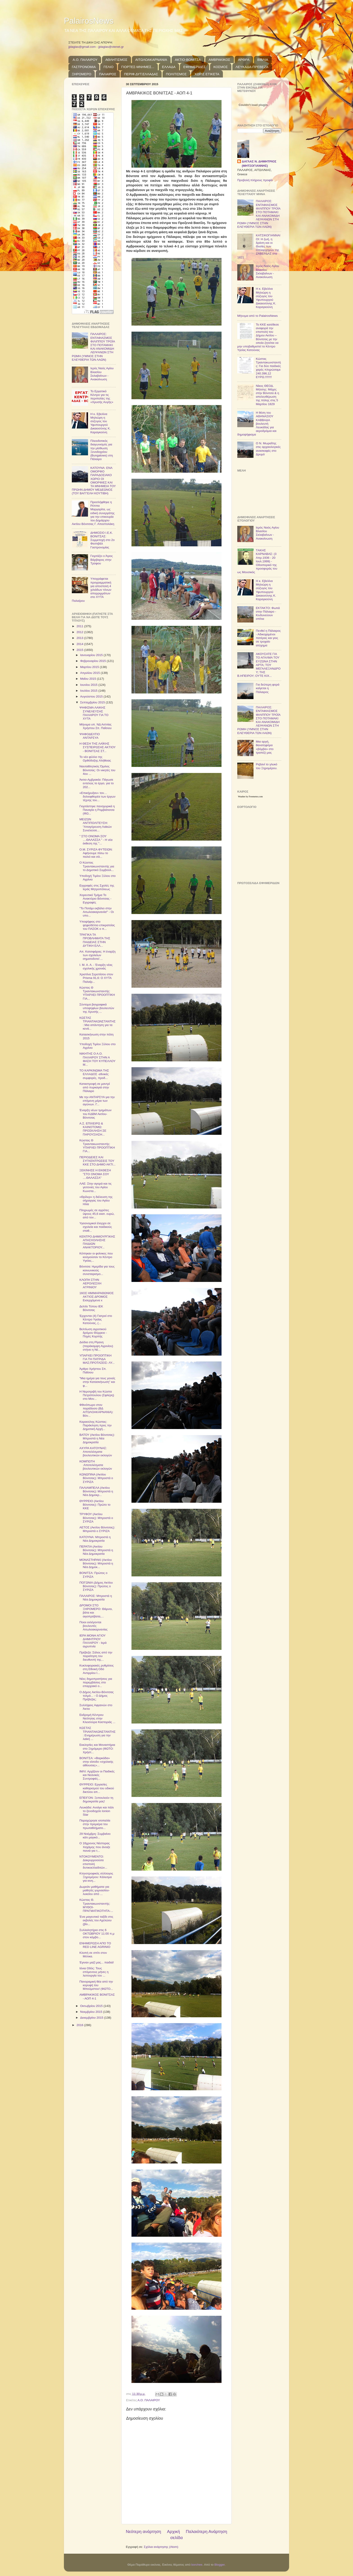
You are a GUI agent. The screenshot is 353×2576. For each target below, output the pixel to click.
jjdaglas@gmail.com (82, 46)
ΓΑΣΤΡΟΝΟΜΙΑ (84, 67)
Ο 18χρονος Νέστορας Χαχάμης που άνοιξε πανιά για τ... (94, 1847)
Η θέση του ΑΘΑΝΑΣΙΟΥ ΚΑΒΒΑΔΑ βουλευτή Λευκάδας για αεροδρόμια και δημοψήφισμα (256, 423)
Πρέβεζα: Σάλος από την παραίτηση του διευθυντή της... (95, 1656)
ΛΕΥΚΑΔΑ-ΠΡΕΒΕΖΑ (252, 67)
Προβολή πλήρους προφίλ (255, 180)
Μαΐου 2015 (88, 678)
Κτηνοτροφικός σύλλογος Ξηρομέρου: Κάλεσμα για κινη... (96, 1877)
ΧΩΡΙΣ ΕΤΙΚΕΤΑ (207, 74)
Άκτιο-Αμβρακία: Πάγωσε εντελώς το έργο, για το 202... (96, 783)
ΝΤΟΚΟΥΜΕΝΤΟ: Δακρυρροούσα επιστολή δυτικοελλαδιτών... (93, 1862)
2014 (80, 644)
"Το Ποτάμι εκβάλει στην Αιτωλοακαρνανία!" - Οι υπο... (96, 912)
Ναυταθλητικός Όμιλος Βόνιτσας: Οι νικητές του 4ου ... (97, 770)
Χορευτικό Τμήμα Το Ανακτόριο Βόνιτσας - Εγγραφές (95, 898)
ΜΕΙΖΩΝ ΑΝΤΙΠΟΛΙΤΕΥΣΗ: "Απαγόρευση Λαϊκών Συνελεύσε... (95, 825)
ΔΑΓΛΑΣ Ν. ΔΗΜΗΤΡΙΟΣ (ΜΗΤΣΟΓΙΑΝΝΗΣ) (259, 163)
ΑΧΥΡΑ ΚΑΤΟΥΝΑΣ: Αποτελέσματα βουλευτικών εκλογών (95, 1451)
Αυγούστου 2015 (92, 696)
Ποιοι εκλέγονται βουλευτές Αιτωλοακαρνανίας (93, 1626)
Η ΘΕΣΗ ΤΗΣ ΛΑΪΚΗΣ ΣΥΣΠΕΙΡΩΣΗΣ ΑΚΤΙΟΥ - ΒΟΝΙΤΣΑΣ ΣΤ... (97, 747)
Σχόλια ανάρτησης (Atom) (161, 2547)
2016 (80, 2025)
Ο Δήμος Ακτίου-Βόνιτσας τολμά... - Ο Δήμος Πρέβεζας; (96, 1695)
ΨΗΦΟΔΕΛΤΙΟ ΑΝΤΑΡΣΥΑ (89, 735)
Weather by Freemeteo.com (250, 796)
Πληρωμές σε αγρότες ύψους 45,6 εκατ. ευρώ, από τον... (97, 1213)
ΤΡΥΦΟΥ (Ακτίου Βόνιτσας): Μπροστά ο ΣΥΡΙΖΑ (96, 1517)
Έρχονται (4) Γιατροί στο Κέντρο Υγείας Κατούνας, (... (95, 1319)
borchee (196, 2564)
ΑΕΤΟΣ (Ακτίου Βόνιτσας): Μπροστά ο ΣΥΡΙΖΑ (97, 1529)
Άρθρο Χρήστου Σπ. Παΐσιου (92, 1370)
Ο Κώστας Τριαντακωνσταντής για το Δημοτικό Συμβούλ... (96, 866)
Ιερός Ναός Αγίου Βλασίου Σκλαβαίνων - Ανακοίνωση (101, 374)
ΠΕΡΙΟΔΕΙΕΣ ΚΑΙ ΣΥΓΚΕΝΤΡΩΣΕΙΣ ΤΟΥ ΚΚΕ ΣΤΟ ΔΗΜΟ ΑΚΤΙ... (97, 1161)
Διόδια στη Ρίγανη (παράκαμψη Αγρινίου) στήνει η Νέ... (96, 1345)
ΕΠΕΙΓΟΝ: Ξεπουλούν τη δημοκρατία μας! (96, 1799)
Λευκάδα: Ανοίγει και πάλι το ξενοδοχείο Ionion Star (96, 1811)
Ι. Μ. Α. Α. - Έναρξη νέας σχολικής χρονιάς (96, 966)
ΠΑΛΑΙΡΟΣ (107, 74)
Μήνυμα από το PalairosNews (257, 315)
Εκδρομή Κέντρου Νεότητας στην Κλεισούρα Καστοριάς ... (97, 1718)
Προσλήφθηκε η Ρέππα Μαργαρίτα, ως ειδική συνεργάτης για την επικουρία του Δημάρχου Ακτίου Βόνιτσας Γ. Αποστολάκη (93, 513)
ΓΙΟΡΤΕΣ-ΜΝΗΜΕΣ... (137, 67)
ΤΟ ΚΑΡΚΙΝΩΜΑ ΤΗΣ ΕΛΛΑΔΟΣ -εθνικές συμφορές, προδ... (94, 1074)
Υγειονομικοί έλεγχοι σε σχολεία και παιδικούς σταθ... (95, 1227)
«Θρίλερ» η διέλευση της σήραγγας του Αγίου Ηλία (96, 1200)
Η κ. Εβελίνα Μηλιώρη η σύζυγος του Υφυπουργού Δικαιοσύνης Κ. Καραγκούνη (100, 423)
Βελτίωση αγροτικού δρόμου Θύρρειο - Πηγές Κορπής (93, 1332)
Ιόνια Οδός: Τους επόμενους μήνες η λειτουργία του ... (94, 1972)
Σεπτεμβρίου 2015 (93, 702)
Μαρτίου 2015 (90, 667)
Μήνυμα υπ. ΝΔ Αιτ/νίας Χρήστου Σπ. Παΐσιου (95, 726)
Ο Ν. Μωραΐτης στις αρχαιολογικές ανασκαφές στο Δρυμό (268, 449)
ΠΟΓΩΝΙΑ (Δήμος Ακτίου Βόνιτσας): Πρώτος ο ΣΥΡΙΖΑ (96, 1586)
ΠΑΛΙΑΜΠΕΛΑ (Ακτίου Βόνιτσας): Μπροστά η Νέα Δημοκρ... (96, 1491)
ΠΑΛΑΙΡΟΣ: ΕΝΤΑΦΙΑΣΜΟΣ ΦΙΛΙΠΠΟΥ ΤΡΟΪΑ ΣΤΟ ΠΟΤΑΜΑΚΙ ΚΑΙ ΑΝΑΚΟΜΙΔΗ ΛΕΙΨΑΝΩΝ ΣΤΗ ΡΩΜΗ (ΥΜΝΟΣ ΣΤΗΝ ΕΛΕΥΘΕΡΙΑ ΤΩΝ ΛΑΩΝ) (93, 346)
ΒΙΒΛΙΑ (262, 60)
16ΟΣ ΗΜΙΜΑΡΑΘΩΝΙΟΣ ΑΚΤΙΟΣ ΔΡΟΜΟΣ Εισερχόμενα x (96, 1296)
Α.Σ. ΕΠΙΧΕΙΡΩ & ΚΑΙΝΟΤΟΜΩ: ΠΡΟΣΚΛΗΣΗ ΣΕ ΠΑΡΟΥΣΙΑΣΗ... (92, 1129)
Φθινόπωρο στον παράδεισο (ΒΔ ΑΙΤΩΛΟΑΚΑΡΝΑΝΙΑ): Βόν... (96, 1410)
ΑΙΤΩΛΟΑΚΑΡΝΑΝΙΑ (151, 60)
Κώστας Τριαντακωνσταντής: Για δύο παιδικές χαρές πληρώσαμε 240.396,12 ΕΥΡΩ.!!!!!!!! (268, 368)
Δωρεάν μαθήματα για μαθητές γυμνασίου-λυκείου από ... (94, 1890)
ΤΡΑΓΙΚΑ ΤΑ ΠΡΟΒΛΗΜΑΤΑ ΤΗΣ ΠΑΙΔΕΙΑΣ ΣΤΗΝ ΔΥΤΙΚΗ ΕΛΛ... (94, 940)
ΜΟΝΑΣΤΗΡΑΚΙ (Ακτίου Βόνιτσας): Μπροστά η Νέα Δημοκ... (96, 1563)
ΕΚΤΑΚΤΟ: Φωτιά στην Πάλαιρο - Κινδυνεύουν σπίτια (268, 613)
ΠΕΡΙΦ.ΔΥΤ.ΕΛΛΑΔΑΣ (141, 74)
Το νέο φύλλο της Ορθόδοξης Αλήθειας (95, 758)
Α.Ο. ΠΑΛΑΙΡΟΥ (85, 60)
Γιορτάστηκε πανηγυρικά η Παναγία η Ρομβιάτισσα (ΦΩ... (97, 810)
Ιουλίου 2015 (89, 690)
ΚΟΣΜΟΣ (220, 67)
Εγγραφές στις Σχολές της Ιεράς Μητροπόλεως (96, 887)
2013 (80, 638)
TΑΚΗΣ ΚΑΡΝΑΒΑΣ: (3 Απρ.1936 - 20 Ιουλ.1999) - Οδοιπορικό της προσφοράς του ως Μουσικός (257, 561)
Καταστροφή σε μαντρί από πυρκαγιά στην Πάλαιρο (94, 1087)
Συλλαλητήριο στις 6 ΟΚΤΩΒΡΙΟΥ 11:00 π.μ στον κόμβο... (96, 1933)
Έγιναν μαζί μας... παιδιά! (96, 1962)
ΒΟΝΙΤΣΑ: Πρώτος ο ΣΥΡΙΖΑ (93, 1574)
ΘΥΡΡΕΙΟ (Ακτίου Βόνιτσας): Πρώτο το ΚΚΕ (95, 1504)
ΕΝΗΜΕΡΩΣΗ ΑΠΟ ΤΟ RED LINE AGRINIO (95, 1945)
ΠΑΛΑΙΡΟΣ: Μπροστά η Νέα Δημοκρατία (95, 1597)
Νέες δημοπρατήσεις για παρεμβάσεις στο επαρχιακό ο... (95, 1682)
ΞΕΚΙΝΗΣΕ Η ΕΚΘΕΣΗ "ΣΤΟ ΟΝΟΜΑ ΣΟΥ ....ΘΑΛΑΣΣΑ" (95, 1174)
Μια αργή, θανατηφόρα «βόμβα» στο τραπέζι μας (264, 747)
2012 (80, 632)
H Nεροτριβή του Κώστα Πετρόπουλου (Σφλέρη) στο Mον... (96, 1395)
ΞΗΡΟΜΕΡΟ (81, 74)
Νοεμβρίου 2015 (91, 2011)
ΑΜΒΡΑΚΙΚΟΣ (219, 60)
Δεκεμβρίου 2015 (92, 2017)
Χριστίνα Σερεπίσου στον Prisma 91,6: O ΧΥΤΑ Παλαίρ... (96, 978)
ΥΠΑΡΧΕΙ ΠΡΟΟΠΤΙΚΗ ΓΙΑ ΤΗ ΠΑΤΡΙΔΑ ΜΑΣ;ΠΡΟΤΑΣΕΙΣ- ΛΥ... (97, 1359)
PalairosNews (88, 20)
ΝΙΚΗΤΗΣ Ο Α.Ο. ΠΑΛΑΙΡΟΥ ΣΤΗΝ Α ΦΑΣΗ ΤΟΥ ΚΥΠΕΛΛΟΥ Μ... (97, 1059)
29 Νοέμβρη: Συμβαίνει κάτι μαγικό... (95, 1835)
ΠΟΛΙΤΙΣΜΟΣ (176, 74)
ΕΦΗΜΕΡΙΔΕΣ (194, 67)
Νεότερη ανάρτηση (143, 2531)
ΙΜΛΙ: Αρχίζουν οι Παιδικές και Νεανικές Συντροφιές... (97, 1775)
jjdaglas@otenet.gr (111, 46)
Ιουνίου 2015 (89, 684)
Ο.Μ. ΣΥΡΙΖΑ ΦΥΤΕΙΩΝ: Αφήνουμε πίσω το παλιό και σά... (96, 853)
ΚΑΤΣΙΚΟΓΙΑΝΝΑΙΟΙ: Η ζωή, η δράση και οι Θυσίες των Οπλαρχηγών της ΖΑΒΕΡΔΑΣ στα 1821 (258, 246)
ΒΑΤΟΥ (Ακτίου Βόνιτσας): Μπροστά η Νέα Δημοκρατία (97, 1438)
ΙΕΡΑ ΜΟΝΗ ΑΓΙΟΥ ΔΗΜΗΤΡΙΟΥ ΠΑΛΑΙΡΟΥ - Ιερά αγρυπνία (93, 1641)
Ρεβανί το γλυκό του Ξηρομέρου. (266, 766)
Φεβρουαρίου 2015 (93, 661)
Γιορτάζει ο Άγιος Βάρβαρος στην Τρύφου (101, 559)
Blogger (219, 2564)
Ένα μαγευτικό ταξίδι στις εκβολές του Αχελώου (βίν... (96, 1920)
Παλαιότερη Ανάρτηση (206, 2531)
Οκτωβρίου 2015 (92, 2006)
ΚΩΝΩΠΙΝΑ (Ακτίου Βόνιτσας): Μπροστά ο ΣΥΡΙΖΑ (96, 1478)
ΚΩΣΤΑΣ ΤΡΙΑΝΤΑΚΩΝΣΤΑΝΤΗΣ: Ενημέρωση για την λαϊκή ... (97, 1733)
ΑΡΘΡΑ (243, 60)
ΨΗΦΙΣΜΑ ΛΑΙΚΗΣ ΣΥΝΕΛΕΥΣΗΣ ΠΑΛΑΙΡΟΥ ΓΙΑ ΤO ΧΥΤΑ (94, 713)
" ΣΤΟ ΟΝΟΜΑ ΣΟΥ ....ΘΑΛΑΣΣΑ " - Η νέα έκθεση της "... (96, 839)
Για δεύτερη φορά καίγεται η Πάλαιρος (267, 688)
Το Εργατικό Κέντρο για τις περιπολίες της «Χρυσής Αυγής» (101, 397)
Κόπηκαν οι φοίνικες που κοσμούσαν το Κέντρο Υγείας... (96, 1257)
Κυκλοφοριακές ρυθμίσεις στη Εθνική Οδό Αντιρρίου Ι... (96, 1669)
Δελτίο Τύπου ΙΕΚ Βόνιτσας (91, 1308)
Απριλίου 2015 (90, 673)
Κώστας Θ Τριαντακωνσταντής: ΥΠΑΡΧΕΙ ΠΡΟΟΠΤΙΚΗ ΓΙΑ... (97, 993)
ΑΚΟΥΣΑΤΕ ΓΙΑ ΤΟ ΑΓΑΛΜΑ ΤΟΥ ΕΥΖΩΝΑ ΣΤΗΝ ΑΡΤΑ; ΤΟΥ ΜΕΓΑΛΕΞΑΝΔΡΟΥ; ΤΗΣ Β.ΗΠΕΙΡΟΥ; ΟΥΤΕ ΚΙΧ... (259, 664)
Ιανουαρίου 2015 (92, 655)
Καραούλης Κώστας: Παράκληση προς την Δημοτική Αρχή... (95, 1425)
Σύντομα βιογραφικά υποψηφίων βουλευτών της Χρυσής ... (96, 1008)
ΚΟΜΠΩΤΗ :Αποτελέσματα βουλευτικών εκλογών (95, 1465)
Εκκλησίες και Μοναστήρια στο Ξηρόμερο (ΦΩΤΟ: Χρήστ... (97, 1748)
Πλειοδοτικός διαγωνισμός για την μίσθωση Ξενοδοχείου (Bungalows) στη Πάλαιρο (101, 450)
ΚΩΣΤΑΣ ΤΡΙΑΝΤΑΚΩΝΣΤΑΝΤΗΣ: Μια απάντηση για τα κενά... (97, 1023)
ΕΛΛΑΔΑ (169, 67)
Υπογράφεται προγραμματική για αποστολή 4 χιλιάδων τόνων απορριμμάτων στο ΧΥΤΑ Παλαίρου (91, 589)
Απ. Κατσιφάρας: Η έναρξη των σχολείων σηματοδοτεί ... (97, 955)
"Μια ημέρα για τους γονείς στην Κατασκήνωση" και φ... (97, 1382)
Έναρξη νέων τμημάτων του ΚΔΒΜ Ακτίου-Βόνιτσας (95, 1113)
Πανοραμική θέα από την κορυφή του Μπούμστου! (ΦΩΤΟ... (96, 1985)
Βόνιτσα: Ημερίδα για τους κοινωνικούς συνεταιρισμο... (97, 1270)
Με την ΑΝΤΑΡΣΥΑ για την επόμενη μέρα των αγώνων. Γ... (97, 1100)
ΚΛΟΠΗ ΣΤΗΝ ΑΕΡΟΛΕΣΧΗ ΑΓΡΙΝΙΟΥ (90, 1283)
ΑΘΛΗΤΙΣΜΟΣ (116, 60)
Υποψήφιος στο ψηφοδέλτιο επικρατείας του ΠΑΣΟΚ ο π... (97, 925)
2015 (80, 650)
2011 (80, 626)
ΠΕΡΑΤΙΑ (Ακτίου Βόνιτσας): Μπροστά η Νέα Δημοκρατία (96, 1550)
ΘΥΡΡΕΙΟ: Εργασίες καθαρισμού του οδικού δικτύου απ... (96, 1788)
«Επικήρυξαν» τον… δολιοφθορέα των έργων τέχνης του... (97, 796)
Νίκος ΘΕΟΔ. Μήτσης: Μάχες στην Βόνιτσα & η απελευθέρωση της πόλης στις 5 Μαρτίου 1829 (267, 395)
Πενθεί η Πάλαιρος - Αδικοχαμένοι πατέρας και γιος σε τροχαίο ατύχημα (268, 638)
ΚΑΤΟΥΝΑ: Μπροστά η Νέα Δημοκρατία (95, 1538)
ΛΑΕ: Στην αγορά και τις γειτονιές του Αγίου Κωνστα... (95, 1187)
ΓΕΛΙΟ (108, 67)
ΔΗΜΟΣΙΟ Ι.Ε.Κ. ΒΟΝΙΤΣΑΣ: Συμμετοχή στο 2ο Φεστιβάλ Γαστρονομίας (102, 540)
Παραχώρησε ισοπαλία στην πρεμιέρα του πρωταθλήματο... (94, 1824)
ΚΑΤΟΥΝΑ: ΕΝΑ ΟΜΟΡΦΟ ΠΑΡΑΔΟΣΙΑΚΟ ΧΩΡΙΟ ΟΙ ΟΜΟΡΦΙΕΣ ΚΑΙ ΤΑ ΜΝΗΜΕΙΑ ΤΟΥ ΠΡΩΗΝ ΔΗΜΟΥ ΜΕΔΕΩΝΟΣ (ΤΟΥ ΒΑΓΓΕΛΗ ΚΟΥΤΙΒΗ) (94, 480)
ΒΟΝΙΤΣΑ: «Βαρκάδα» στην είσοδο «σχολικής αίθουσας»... (96, 1761)
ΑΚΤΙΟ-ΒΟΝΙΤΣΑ (188, 60)
